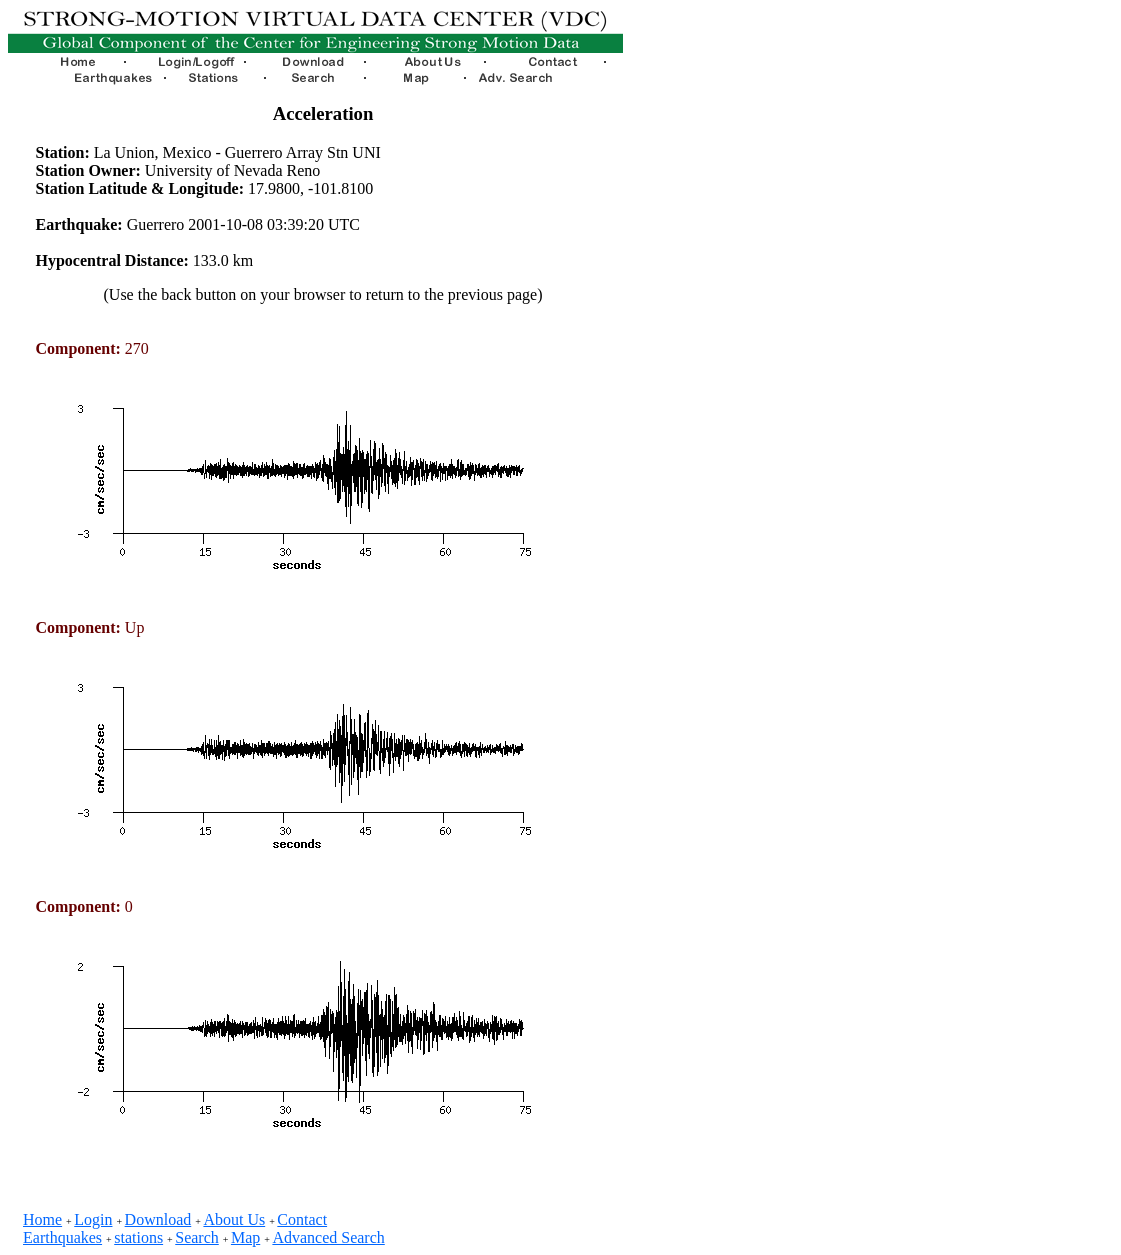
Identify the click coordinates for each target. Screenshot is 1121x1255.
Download (158, 1219)
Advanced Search (328, 1237)
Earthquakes (62, 1237)
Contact (302, 1219)
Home (42, 1219)
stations (138, 1237)
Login (93, 1219)
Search (197, 1237)
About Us (234, 1219)
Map (245, 1237)
